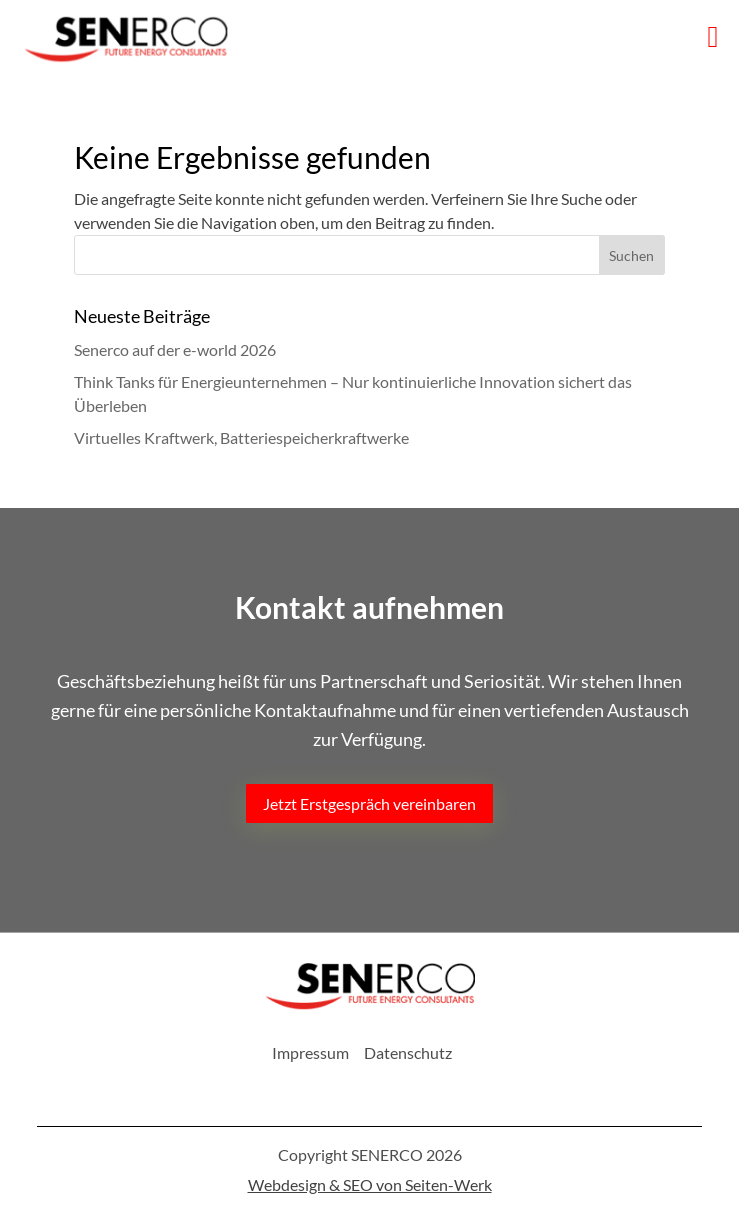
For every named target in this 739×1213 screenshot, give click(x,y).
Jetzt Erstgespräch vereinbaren (369, 803)
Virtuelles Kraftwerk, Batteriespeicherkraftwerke (241, 437)
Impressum (310, 1052)
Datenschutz (408, 1052)
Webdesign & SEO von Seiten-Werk (370, 1184)
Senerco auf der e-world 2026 (175, 349)
